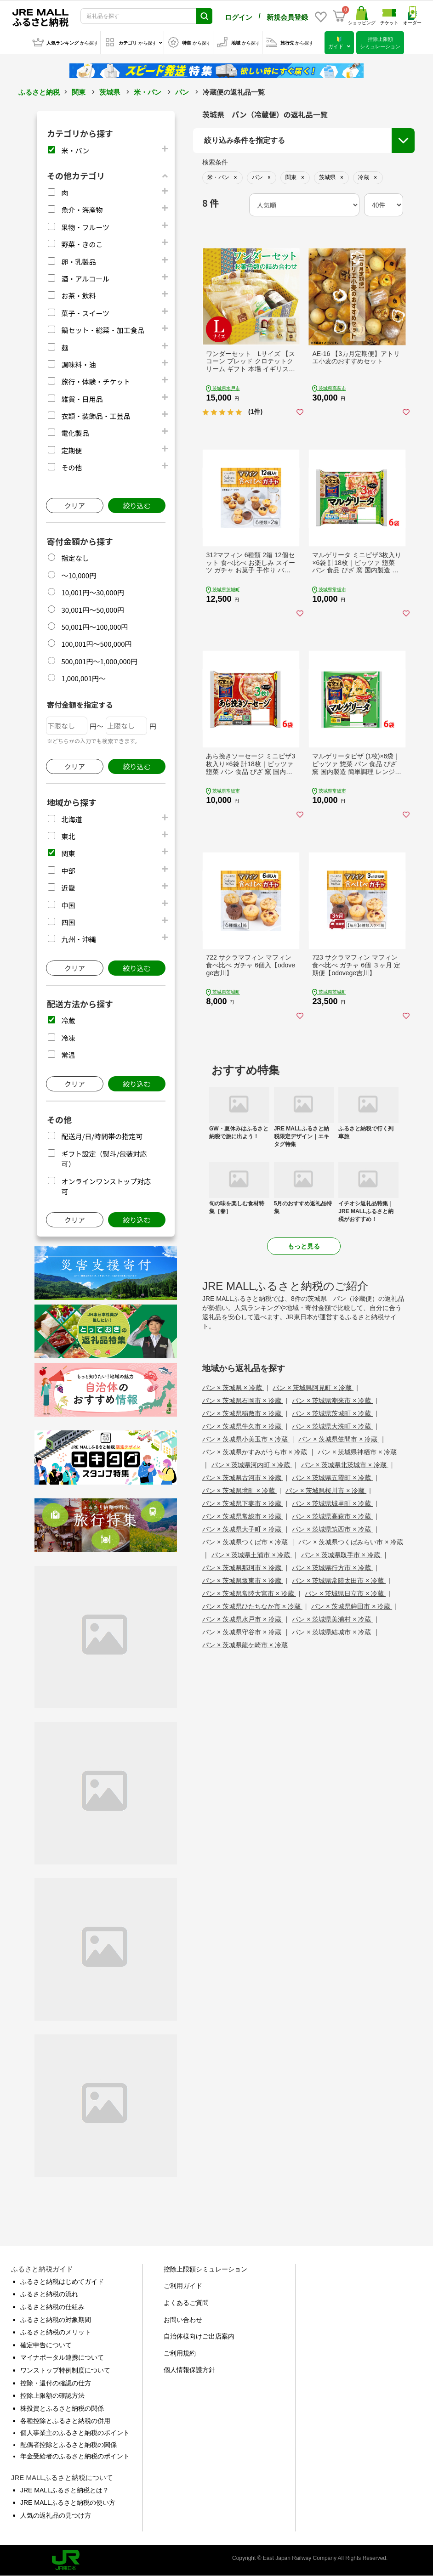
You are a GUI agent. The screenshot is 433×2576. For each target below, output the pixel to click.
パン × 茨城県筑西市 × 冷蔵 (332, 1529)
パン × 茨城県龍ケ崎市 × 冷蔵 (245, 1645)
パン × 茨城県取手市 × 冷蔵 (341, 1555)
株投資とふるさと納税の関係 (62, 2408)
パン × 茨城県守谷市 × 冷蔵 (242, 1632)
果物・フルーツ (85, 227)
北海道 (71, 819)
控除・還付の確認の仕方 (55, 2383)
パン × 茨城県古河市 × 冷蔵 (242, 1477)
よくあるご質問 (186, 2302)
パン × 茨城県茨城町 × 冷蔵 (332, 1413)
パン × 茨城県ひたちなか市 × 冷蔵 (252, 1606)
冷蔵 (68, 1020)
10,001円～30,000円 (92, 592)
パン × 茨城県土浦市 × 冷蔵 (251, 1555)
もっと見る (304, 1246)
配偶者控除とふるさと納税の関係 (68, 2444)
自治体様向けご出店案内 (199, 2336)
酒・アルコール (85, 278)
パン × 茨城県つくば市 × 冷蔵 (246, 1542)
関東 (78, 92)
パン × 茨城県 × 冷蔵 (233, 1387)
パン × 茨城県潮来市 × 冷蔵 (332, 1400)
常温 (68, 1055)
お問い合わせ (183, 2319)
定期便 (71, 450)
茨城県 (109, 92)
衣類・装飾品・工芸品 (95, 416)
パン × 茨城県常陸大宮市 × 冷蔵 (249, 1593)
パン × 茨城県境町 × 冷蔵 (239, 1490)
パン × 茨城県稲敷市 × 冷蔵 (242, 1413)
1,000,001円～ (83, 678)
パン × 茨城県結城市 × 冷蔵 (332, 1632)
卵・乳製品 (78, 261)
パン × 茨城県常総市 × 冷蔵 (242, 1516)
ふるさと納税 (39, 92)
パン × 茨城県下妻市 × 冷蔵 (242, 1503)
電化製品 (75, 433)
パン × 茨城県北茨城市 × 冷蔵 (344, 1465)
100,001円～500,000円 (96, 644)
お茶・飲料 (78, 295)
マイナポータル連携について (62, 2357)
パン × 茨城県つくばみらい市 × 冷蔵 (350, 1542)
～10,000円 (78, 575)
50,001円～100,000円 (94, 627)
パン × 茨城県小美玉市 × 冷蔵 (246, 1439)
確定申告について (46, 2345)
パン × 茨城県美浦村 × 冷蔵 (332, 1619)
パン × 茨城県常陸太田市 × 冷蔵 (339, 1580)
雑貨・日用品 (82, 399)
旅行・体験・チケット (95, 381)
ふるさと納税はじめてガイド (62, 2281)
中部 (68, 871)
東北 (68, 836)
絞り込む (136, 505)
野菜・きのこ (82, 244)
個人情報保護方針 (189, 2369)
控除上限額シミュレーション (205, 2269)
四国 (68, 922)
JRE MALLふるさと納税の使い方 (67, 2502)
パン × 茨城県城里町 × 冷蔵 (332, 1503)
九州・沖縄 (78, 939)
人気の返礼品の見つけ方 (55, 2515)
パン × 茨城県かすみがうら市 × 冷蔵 (255, 1452)
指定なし (75, 558)
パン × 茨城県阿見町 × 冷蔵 (313, 1387)
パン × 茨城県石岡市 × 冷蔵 (242, 1400)
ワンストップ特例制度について (65, 2370)
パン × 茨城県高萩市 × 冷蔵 (332, 1516)
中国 (68, 905)
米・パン (147, 92)
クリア (74, 505)
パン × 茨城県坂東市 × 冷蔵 (242, 1580)
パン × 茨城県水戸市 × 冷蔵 (242, 1619)
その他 (71, 467)
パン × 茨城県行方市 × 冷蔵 (332, 1567)
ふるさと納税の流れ (49, 2294)
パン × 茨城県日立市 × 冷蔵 (345, 1593)
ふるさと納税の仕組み (52, 2306)
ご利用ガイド (183, 2285)
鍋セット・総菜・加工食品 (102, 330)
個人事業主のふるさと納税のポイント (75, 2432)
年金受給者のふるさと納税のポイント (75, 2456)
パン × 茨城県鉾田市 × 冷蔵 (351, 1606)
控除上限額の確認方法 (52, 2395)
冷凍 (68, 1038)
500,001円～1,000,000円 (99, 661)
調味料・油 (78, 364)
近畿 (68, 888)
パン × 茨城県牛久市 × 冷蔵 (242, 1426)
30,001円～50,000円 (92, 610)
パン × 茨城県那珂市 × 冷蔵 (242, 1567)
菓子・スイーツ (85, 313)
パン (182, 92)
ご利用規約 (180, 2353)
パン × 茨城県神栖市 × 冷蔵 (357, 1452)
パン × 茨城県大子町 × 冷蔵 (242, 1529)
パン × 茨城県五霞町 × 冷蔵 (332, 1477)
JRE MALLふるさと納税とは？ (64, 2490)
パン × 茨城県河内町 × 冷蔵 (251, 1465)
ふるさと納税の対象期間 (55, 2319)
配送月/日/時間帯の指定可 (101, 1136)
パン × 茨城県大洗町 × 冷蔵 (332, 1426)
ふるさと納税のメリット (55, 2332)
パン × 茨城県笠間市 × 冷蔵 (338, 1439)
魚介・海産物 (82, 210)
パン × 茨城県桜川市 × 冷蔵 (325, 1490)
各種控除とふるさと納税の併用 (65, 2420)
